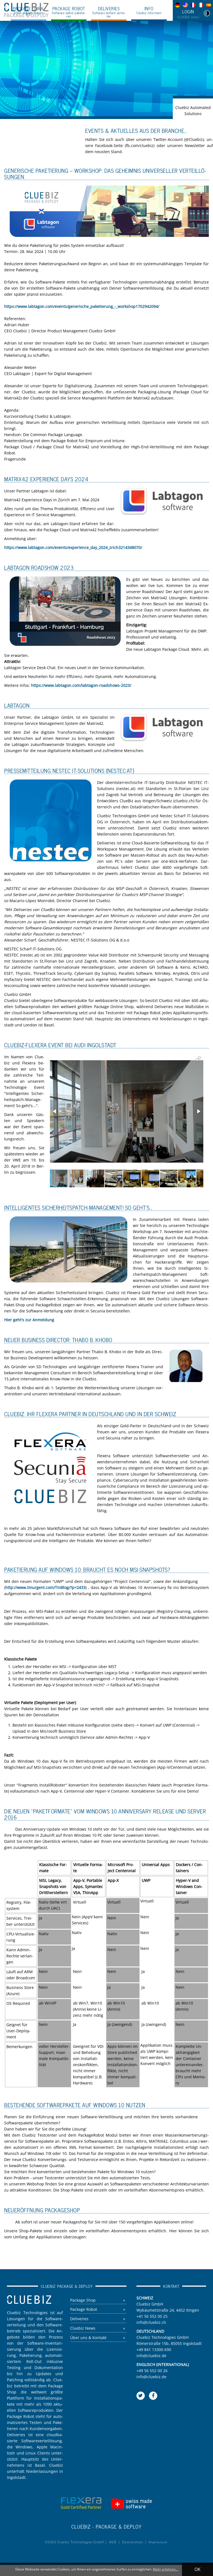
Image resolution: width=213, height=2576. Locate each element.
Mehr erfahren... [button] (165, 2569)
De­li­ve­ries (79, 2319)
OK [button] (197, 2569)
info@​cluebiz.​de (151, 2355)
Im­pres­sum (158, 2542)
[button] (198, 1058)
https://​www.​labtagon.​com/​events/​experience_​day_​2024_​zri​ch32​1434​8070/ (73, 547)
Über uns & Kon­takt (88, 2337)
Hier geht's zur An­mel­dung (29, 1319)
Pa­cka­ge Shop (83, 2300)
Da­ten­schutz (132, 2542)
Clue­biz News (82, 2328)
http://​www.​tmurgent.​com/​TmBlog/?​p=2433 (45, 1587)
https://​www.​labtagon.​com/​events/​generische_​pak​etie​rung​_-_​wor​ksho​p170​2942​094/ (81, 306)
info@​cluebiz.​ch (151, 2322)
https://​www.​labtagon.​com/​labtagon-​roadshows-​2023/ (81, 685)
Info (149, 10)
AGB (112, 2542)
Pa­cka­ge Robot (83, 2309)
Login (188, 14)
